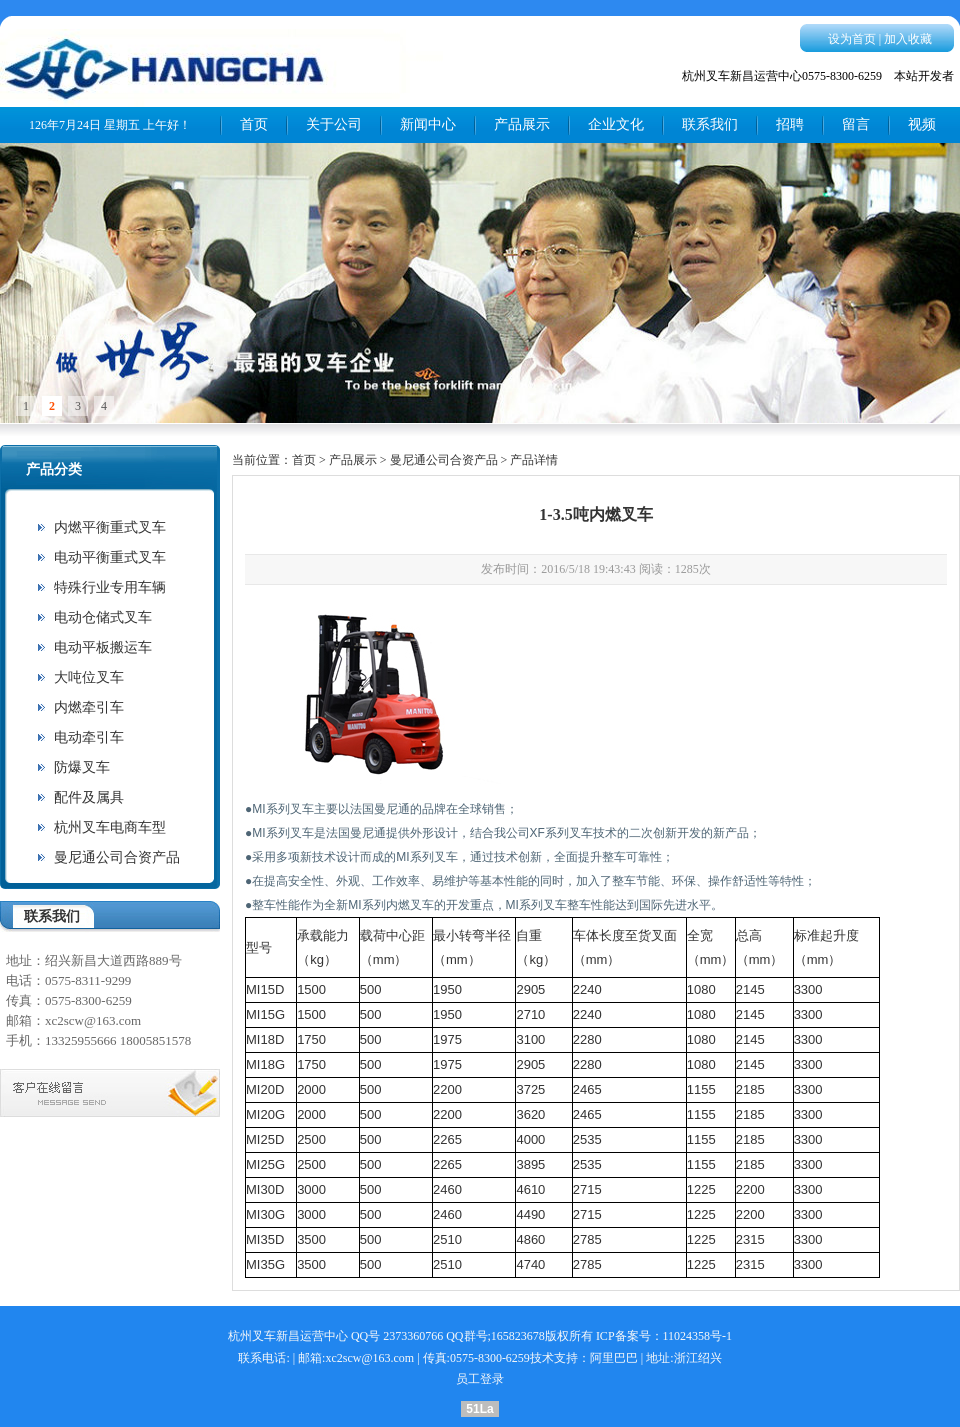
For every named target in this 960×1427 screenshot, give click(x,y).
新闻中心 (428, 124)
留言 (856, 124)
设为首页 (852, 39)
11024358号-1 (698, 1336)
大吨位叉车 (89, 677)
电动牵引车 (89, 737)
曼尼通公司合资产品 (117, 857)
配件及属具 (89, 797)
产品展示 (522, 124)
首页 (254, 124)
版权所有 (569, 1336)
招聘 (790, 124)
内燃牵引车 (89, 707)
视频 (922, 124)
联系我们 (710, 124)
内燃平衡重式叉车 (110, 527)
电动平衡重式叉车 (110, 557)
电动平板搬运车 (103, 647)
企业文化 (616, 124)
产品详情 (534, 460)
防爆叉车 (82, 767)
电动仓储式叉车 (103, 617)
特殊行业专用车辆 (110, 587)
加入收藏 (908, 39)
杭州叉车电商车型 (110, 827)
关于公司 (334, 124)
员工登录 (480, 1379)
